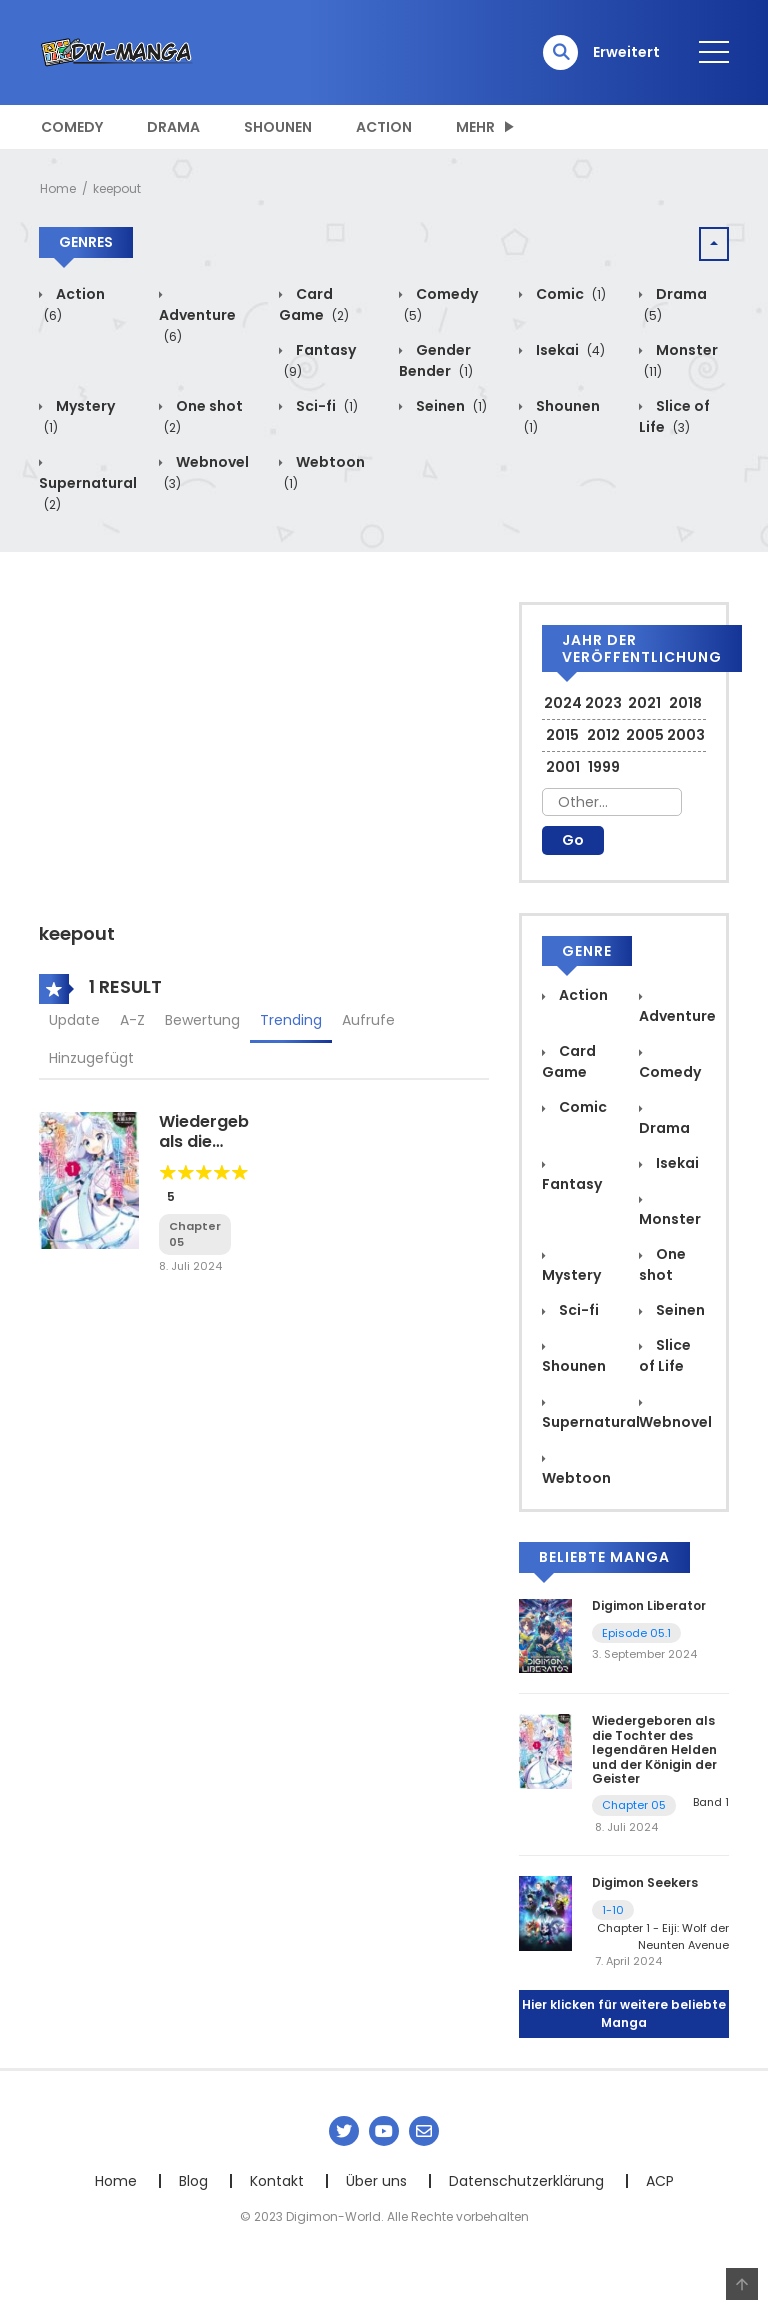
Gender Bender (436, 360)
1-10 (613, 1910)
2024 (563, 703)
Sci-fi (325, 406)
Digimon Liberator (649, 1605)
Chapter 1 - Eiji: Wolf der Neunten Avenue (663, 1936)
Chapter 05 (634, 1805)
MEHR (475, 127)
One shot (662, 1264)
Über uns (376, 2181)
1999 (604, 767)
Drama (173, 127)
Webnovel (675, 1422)
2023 (603, 703)
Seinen (450, 406)
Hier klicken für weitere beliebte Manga (624, 2013)
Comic (569, 294)
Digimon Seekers (645, 1882)
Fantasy (572, 1184)
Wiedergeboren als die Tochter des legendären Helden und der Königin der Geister (654, 1749)
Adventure (197, 325)
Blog (193, 2181)
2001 (563, 767)
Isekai (569, 350)
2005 (645, 735)
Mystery (571, 1275)
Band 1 (711, 1802)
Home (58, 188)
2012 (603, 735)
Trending (291, 1020)
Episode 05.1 (636, 1633)
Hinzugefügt (91, 1058)
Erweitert (626, 52)
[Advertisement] (264, 742)
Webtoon (576, 1478)
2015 (562, 735)
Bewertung (202, 1020)
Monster (670, 1219)
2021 (644, 703)
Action (384, 127)
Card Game (314, 304)
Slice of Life (674, 416)
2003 (686, 735)
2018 (685, 703)
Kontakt (277, 2181)
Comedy (72, 127)
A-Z (132, 1020)
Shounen (278, 127)
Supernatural (88, 493)
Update (74, 1020)
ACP (660, 2181)
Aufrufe (368, 1020)
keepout (117, 188)
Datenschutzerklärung (526, 2181)
